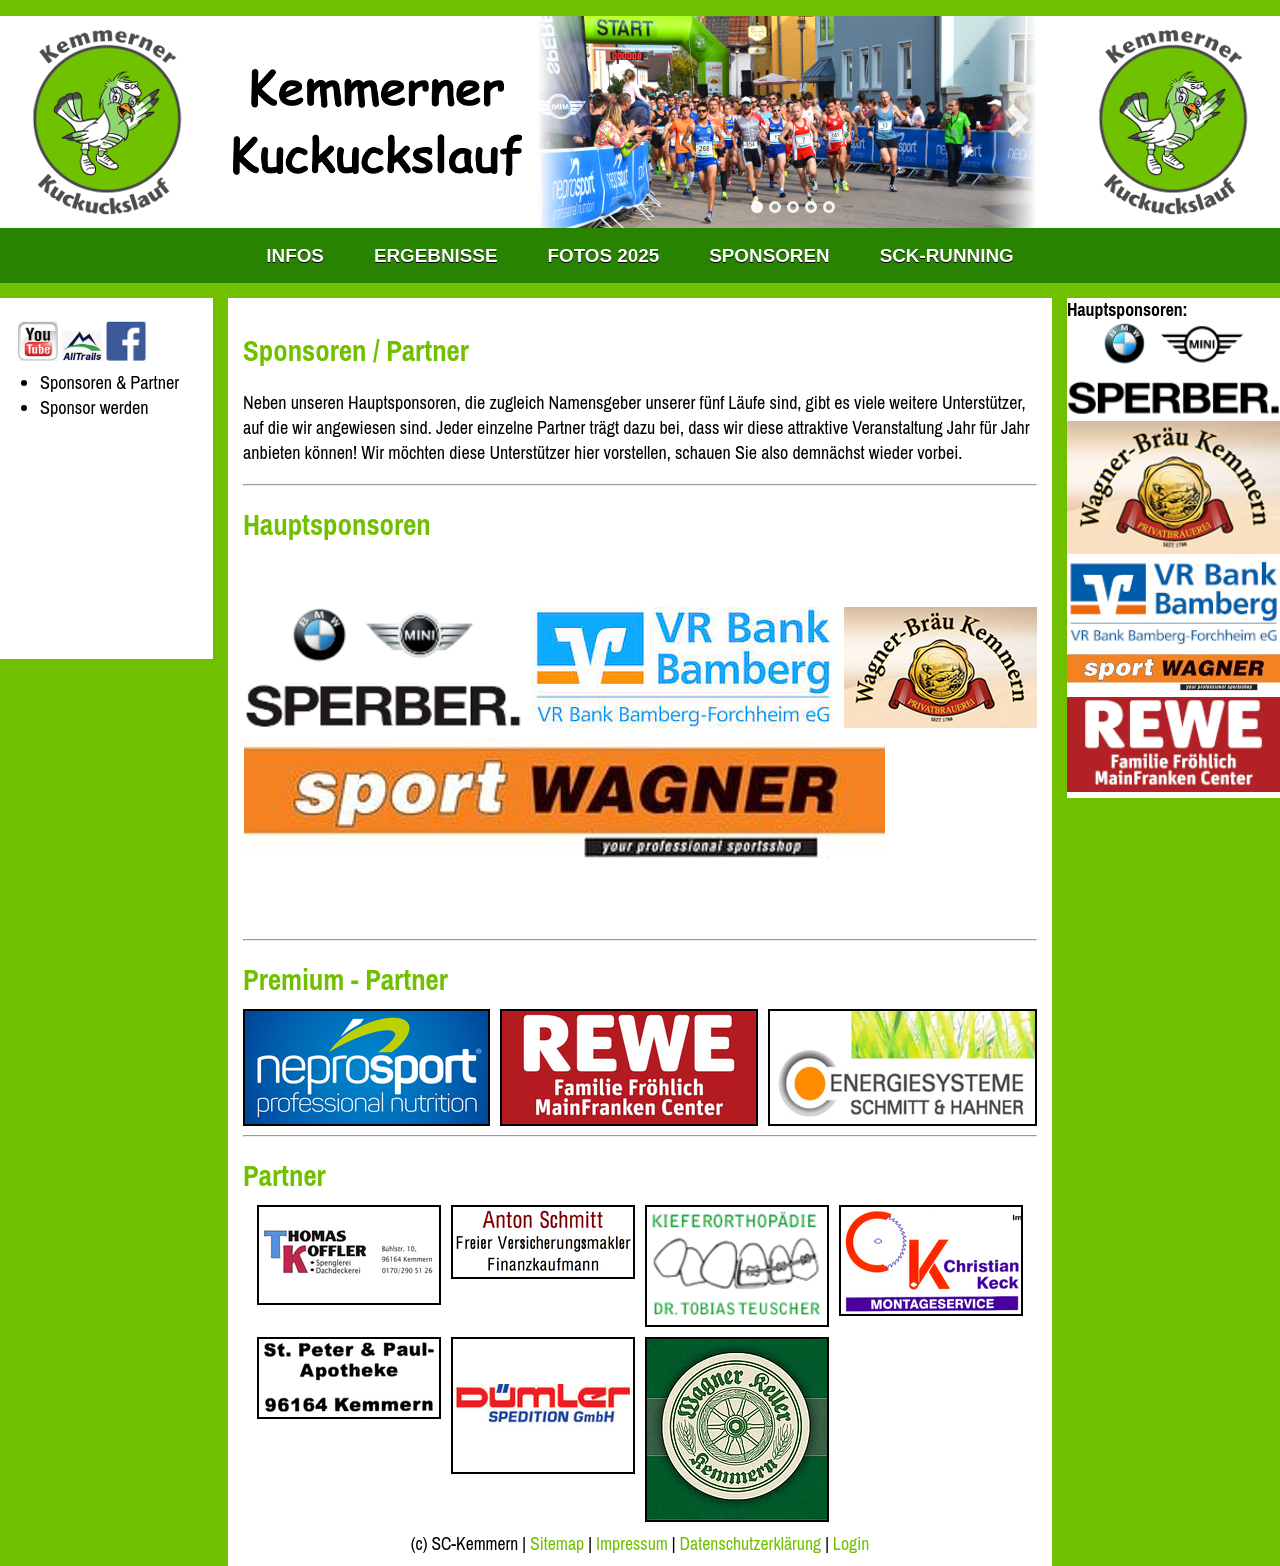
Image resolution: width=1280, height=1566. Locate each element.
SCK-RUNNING (947, 255)
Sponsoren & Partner (109, 382)
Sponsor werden (94, 407)
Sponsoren (769, 255)
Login (851, 1544)
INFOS (295, 255)
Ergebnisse (436, 255)
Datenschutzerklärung (751, 1544)
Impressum (632, 1544)
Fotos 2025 (604, 255)
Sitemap (557, 1544)
